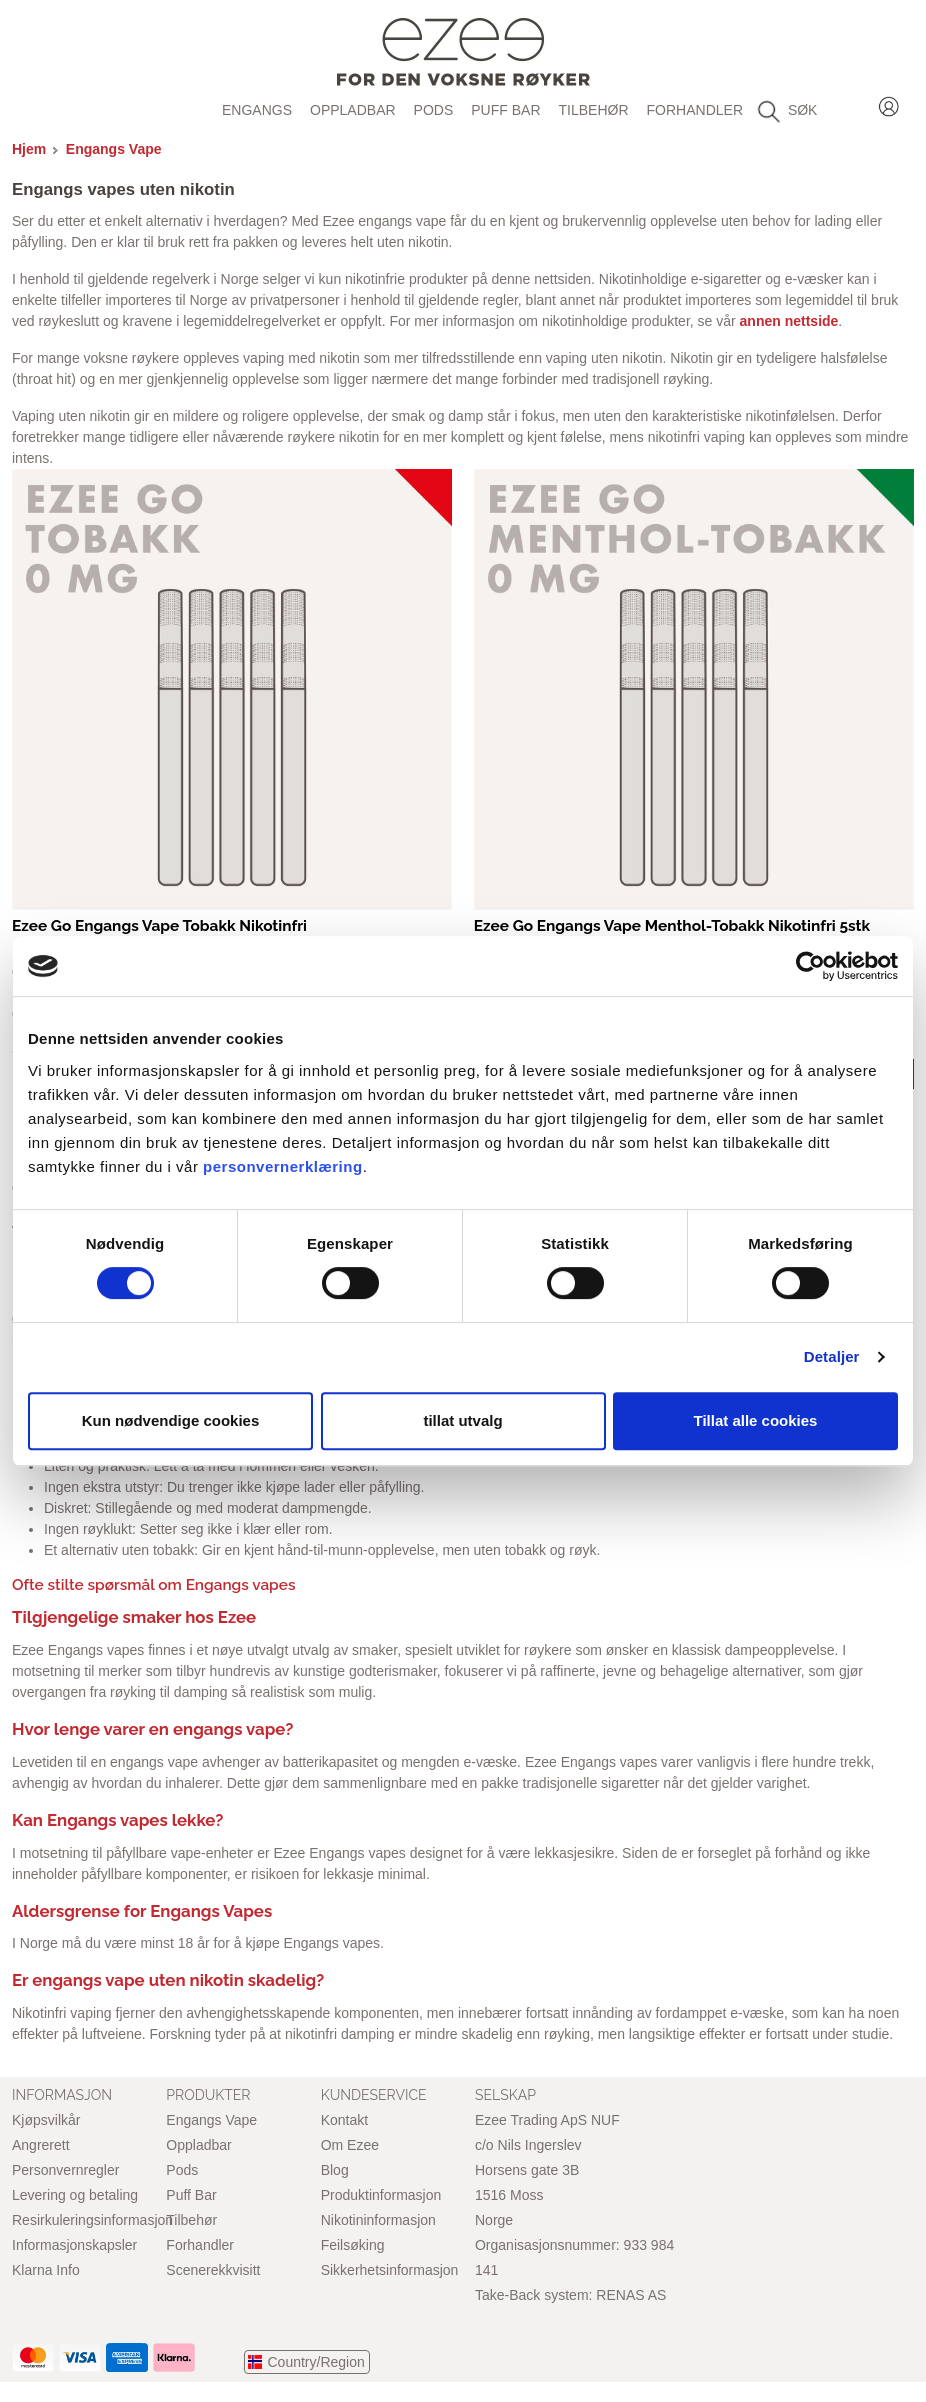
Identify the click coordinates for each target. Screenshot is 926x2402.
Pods (434, 110)
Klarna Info (46, 2270)
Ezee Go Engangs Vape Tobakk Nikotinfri (159, 926)
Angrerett (41, 2145)
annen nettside (789, 321)
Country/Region (316, 2362)
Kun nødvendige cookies (171, 1420)
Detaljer (832, 1356)
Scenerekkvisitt (213, 2270)
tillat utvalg (462, 1420)
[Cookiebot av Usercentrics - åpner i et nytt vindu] (810, 966)
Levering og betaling (75, 2195)
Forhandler (695, 110)
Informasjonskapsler (74, 2245)
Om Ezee (350, 2145)
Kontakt (344, 2120)
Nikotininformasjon (378, 2220)
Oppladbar (353, 110)
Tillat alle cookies (756, 1420)
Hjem (29, 149)
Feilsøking (353, 2245)
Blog (335, 2170)
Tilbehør (594, 110)
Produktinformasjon (381, 2195)
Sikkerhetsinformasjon (390, 2270)
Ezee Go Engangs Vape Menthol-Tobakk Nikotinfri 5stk (672, 926)
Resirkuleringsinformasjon (92, 2220)
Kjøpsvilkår (46, 2120)
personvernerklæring (283, 1166)
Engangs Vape (114, 149)
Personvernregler (65, 2170)
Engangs (257, 110)
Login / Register (889, 103)
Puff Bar (505, 110)
